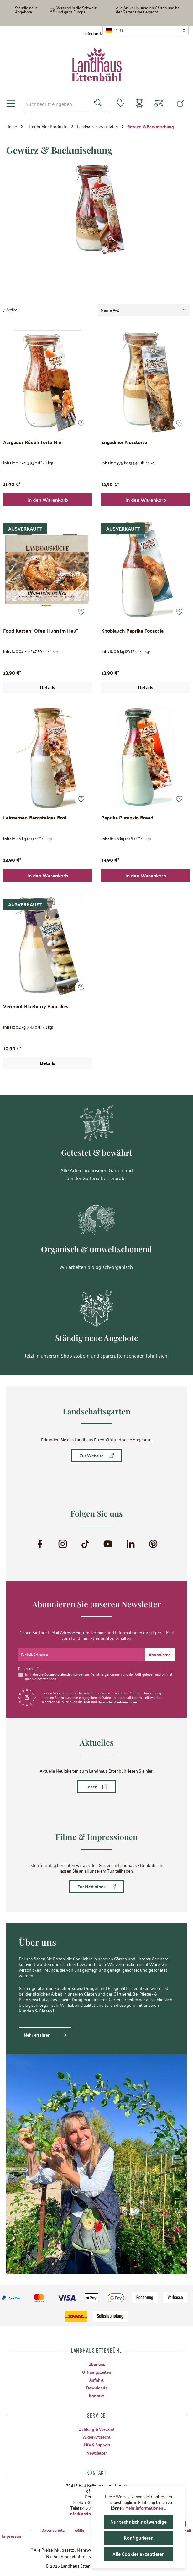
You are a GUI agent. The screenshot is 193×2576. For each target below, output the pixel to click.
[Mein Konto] (138, 104)
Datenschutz (44, 2530)
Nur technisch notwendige (139, 2521)
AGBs (71, 2530)
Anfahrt (96, 2379)
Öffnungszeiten (96, 2371)
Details (47, 687)
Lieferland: (92, 33)
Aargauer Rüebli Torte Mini (33, 442)
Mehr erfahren (38, 2034)
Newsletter (96, 2452)
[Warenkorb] (159, 104)
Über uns (96, 2364)
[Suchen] (94, 103)
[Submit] (159, 1654)
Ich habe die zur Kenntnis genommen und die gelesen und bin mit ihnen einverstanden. (97, 1675)
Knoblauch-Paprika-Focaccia (132, 631)
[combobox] (54, 103)
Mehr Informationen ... (145, 2507)
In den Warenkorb (47, 499)
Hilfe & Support (96, 2445)
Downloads (96, 2387)
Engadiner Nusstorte (124, 442)
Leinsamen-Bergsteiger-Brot (35, 819)
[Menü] (11, 104)
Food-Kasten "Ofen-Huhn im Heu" (40, 631)
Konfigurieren (138, 2537)
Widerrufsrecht (96, 2436)
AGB (141, 1673)
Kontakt (96, 2395)
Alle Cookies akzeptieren (138, 2553)
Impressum (13, 2535)
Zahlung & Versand (96, 2429)
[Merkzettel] (117, 103)
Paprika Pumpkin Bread (127, 819)
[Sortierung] (144, 310)
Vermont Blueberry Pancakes (35, 1008)
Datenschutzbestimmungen (65, 1673)
